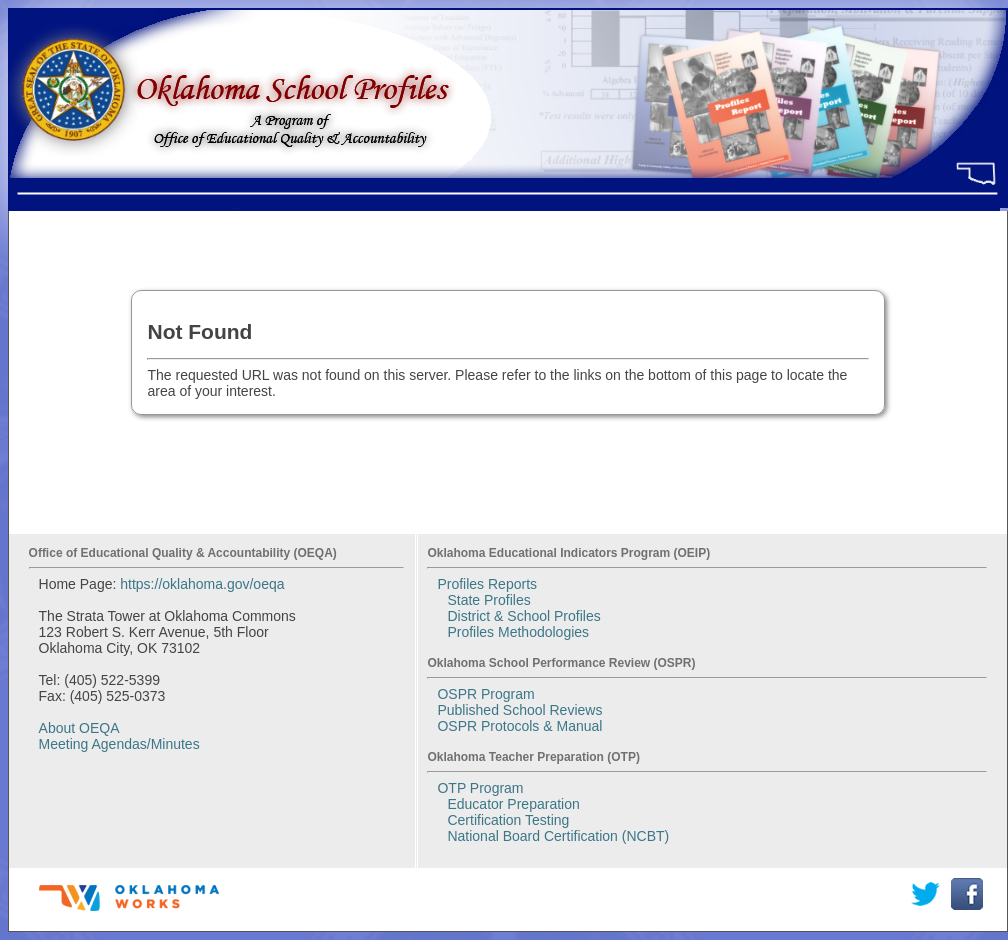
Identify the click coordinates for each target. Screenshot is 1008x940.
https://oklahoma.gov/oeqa (202, 584)
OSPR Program (485, 694)
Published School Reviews (519, 710)
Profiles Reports (487, 584)
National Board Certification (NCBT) (558, 836)
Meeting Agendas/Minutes (119, 744)
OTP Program (480, 788)
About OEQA (79, 728)
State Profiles (488, 600)
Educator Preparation (513, 804)
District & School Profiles (523, 616)
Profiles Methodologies (518, 632)
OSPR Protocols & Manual (519, 726)
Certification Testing (508, 820)
